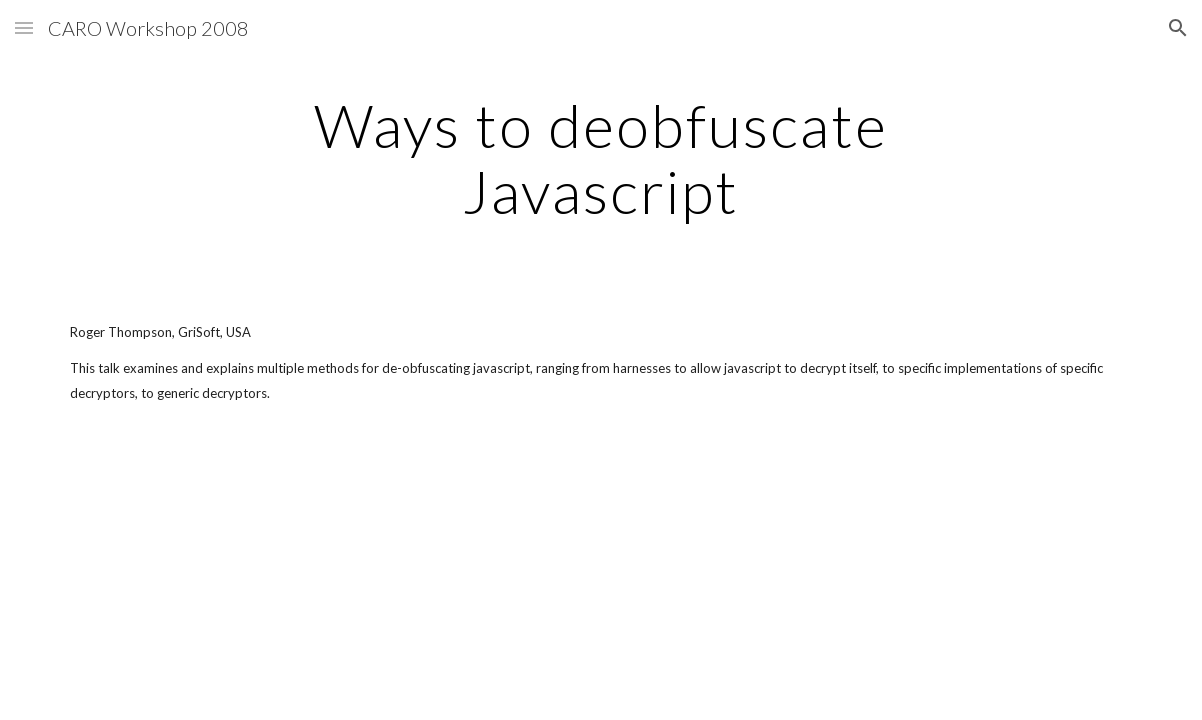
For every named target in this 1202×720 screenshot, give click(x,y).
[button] (24, 27)
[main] (601, 158)
